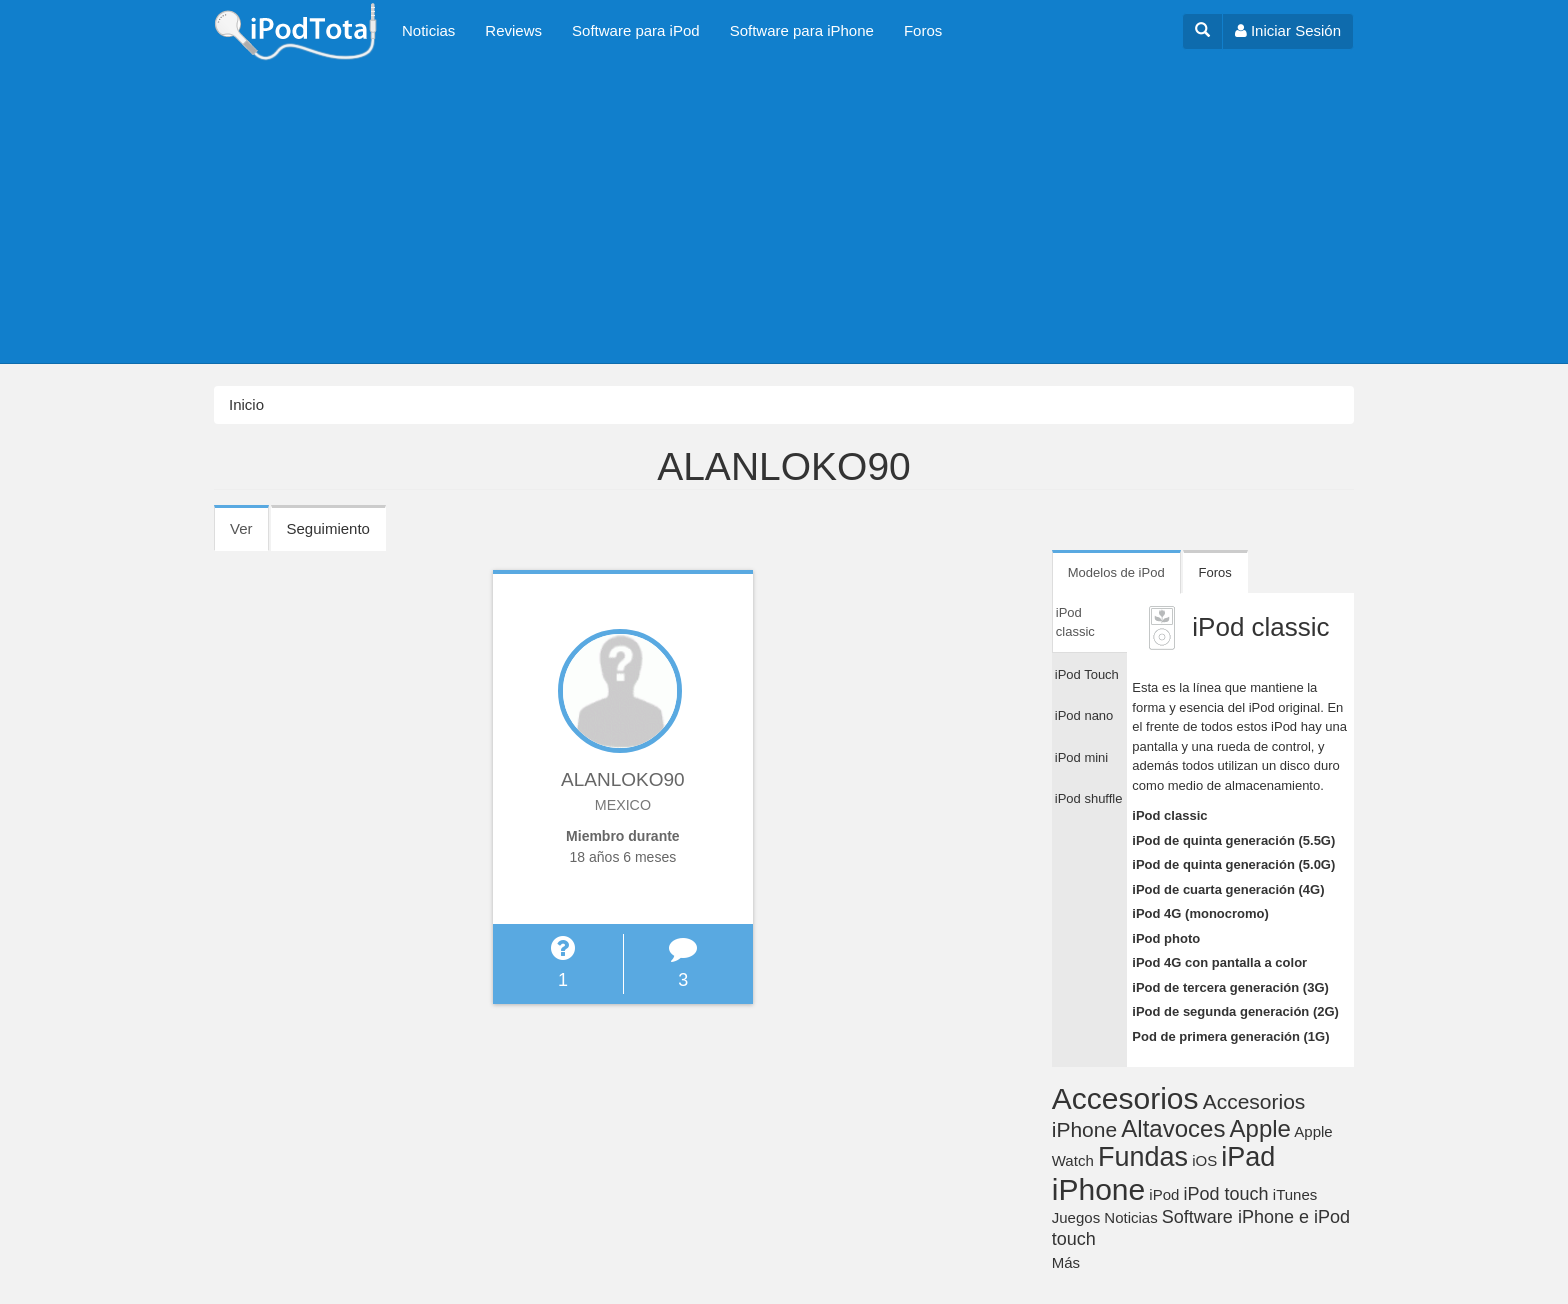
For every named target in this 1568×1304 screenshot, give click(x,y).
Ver (249, 535)
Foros (923, 30)
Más (1066, 1262)
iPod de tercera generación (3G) (1230, 987)
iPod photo (1166, 938)
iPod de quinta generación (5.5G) (1233, 840)
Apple (1260, 1128)
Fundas (1143, 1157)
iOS (1204, 1160)
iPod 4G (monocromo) (1200, 913)
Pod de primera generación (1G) (1230, 1036)
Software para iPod (636, 30)
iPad (1248, 1157)
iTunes (1295, 1194)
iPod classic (1169, 815)
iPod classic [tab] (1075, 622)
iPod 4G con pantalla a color (1219, 962)
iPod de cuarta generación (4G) (1228, 889)
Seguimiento (328, 528)
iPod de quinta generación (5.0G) (1233, 864)
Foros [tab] (1215, 572)
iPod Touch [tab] (1087, 674)
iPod (1164, 1194)
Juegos (1076, 1217)
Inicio (246, 404)
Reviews (513, 30)
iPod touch (1226, 1194)
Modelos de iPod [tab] (1116, 572)
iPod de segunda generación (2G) (1235, 1011)
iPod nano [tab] (1084, 715)
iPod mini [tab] (1081, 757)
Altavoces (1173, 1128)
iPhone (1098, 1189)
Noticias (428, 30)
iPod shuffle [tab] (1089, 798)
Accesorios (1125, 1098)
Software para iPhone (802, 30)
